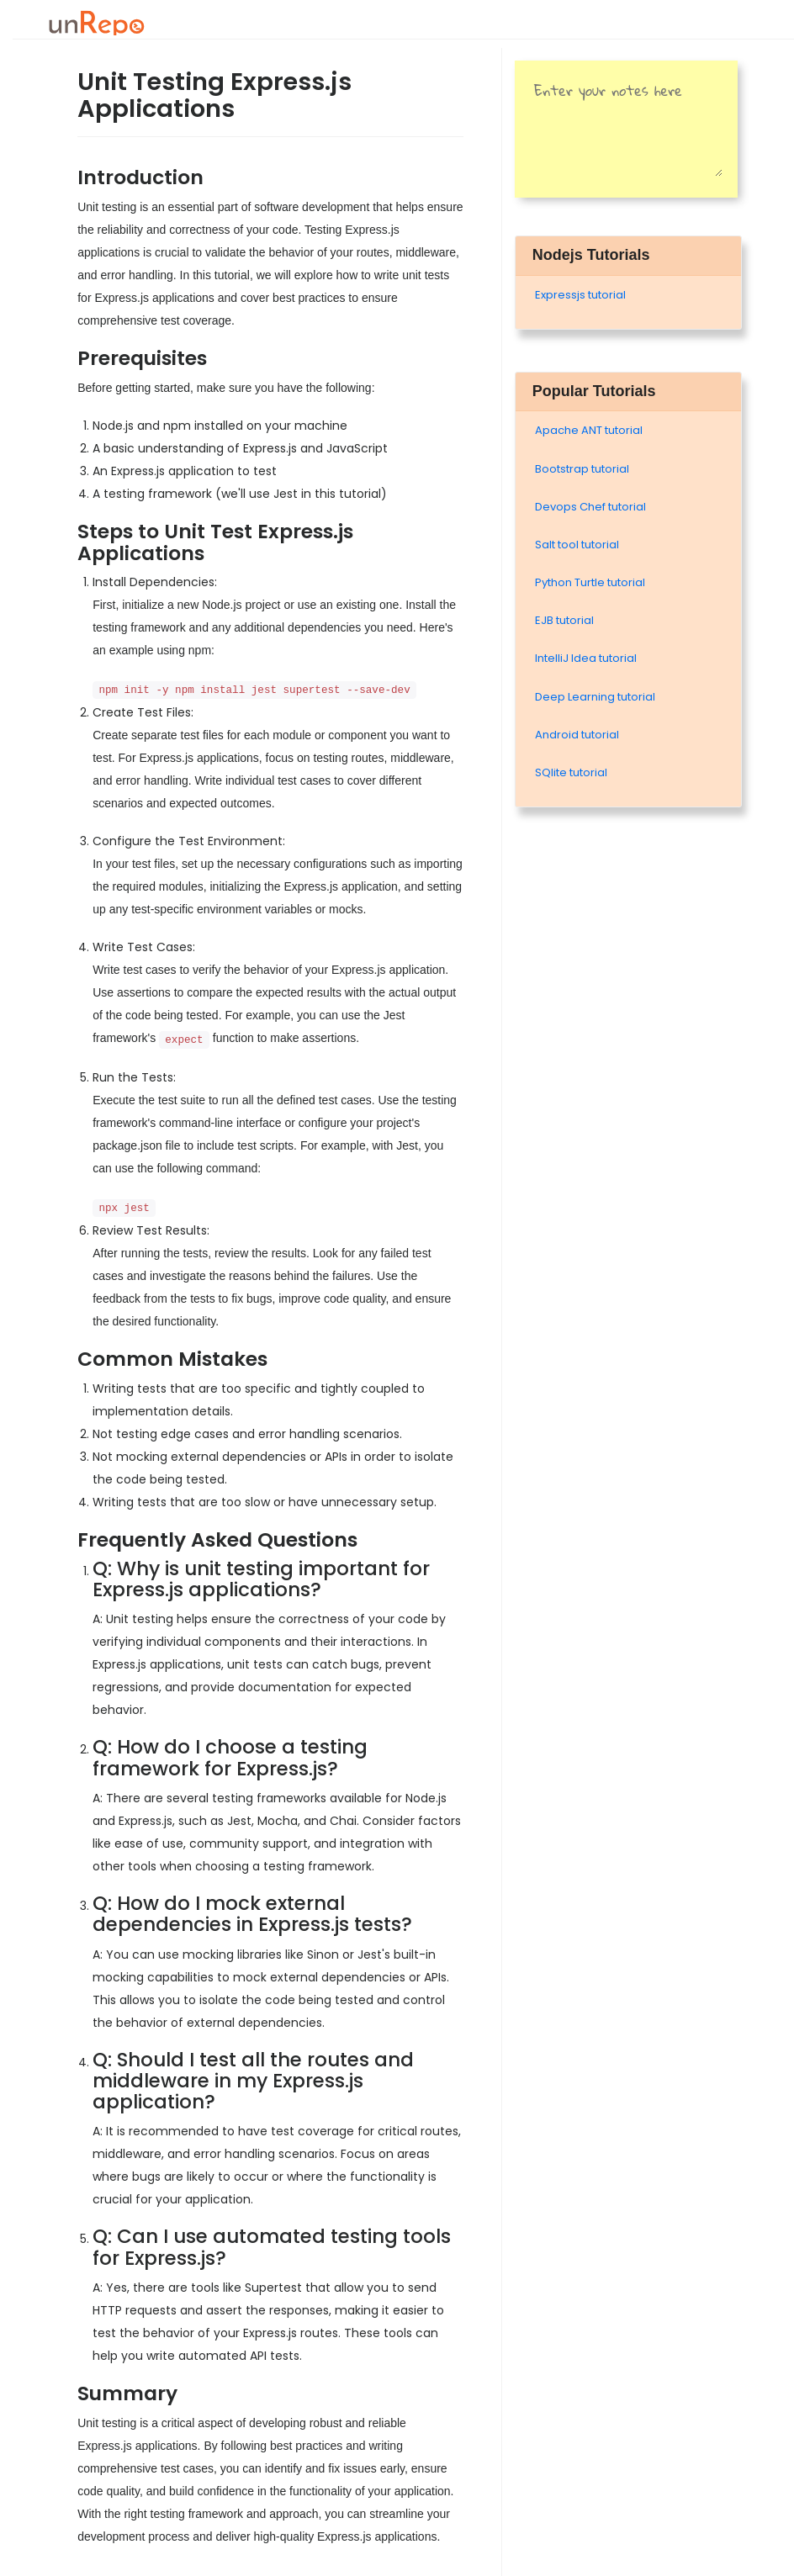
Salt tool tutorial (577, 545)
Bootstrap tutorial (582, 469)
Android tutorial (577, 735)
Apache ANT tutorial (589, 430)
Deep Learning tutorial (595, 697)
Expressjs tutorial (580, 295)
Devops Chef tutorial (590, 507)
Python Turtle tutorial (590, 582)
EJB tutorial (564, 620)
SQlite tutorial (571, 772)
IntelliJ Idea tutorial (586, 658)
